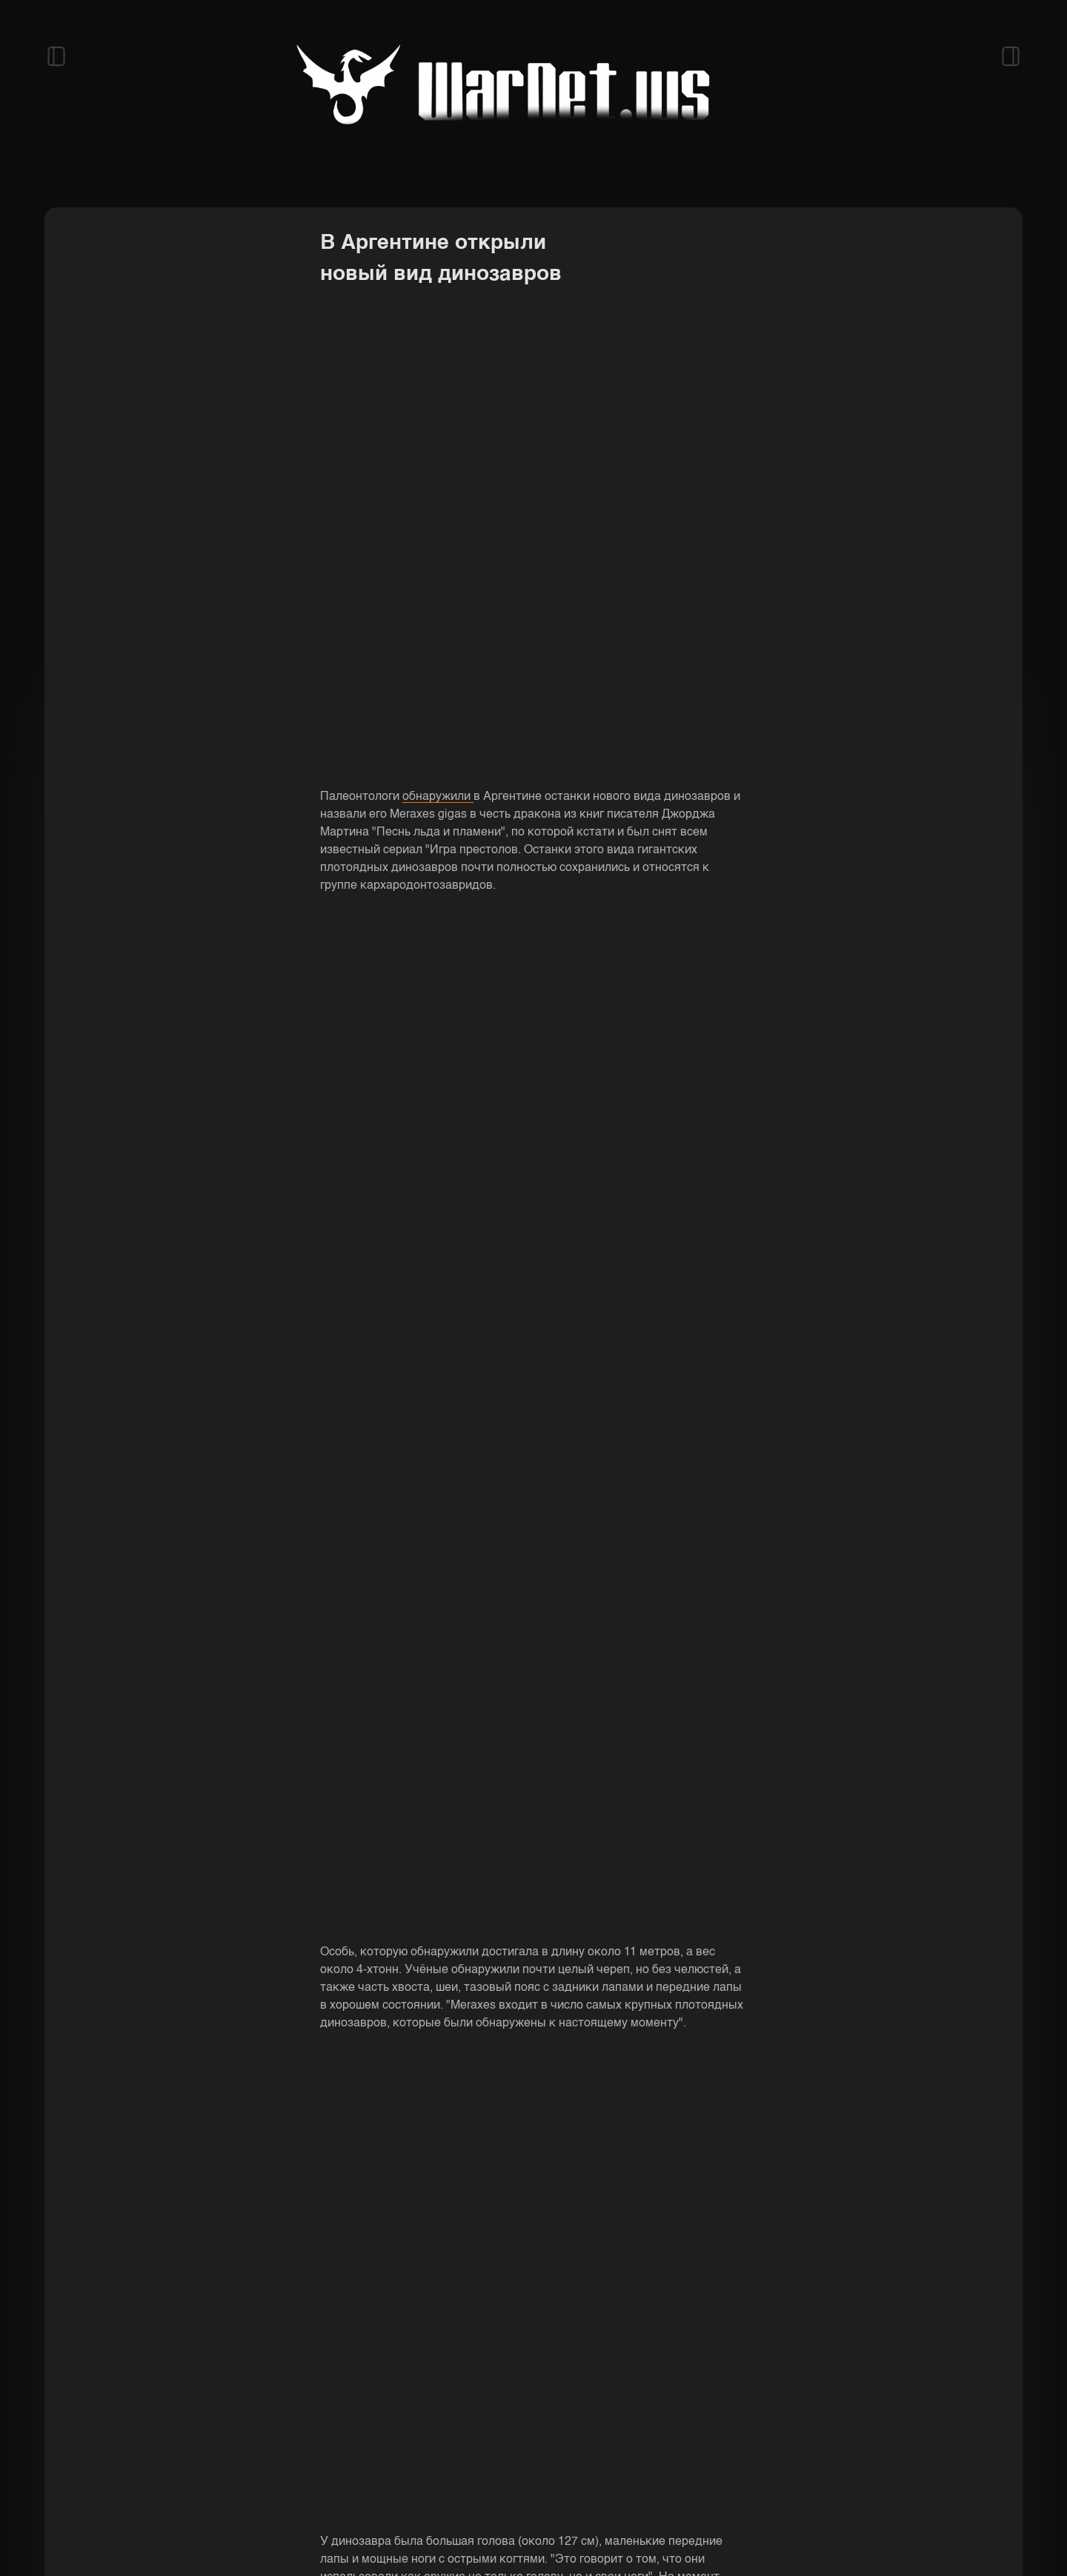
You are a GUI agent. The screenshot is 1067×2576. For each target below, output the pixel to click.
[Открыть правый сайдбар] (1011, 56)
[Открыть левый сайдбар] (56, 56)
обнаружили (437, 797)
